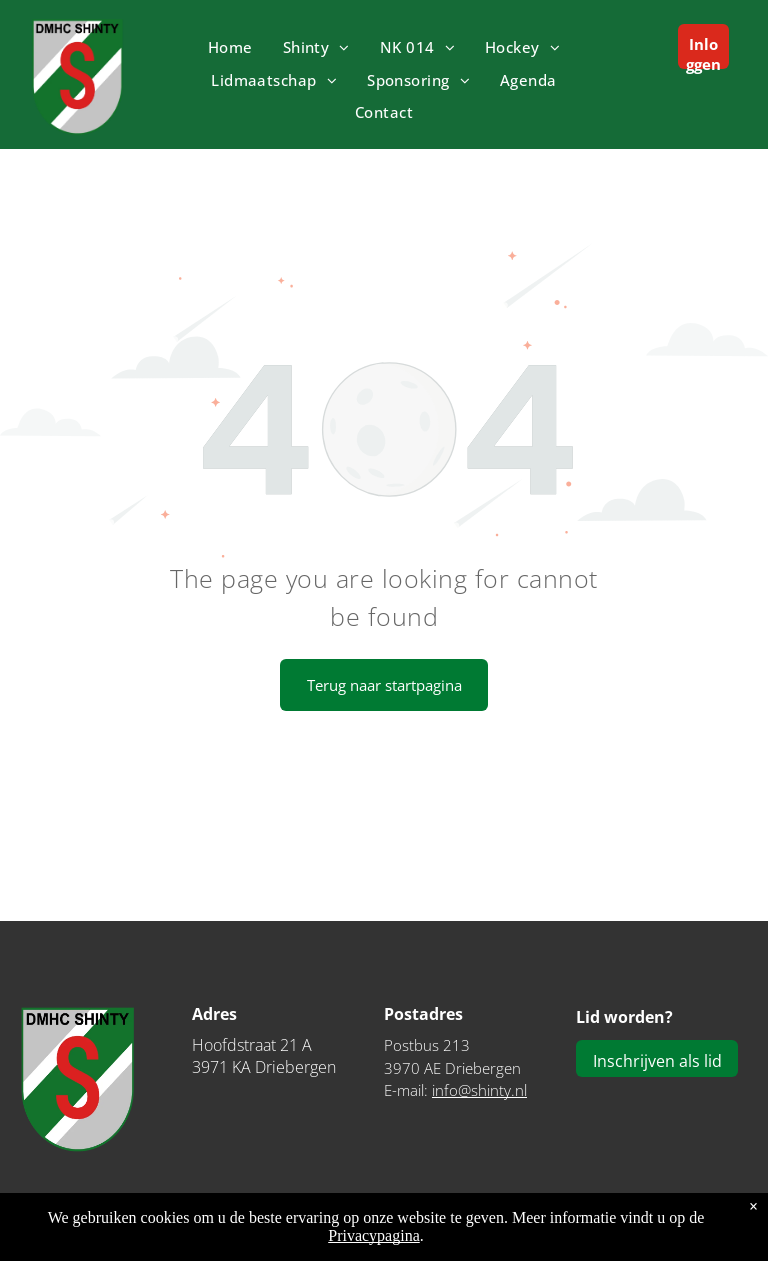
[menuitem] (230, 47)
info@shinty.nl (479, 1090)
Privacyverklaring (706, 1232)
